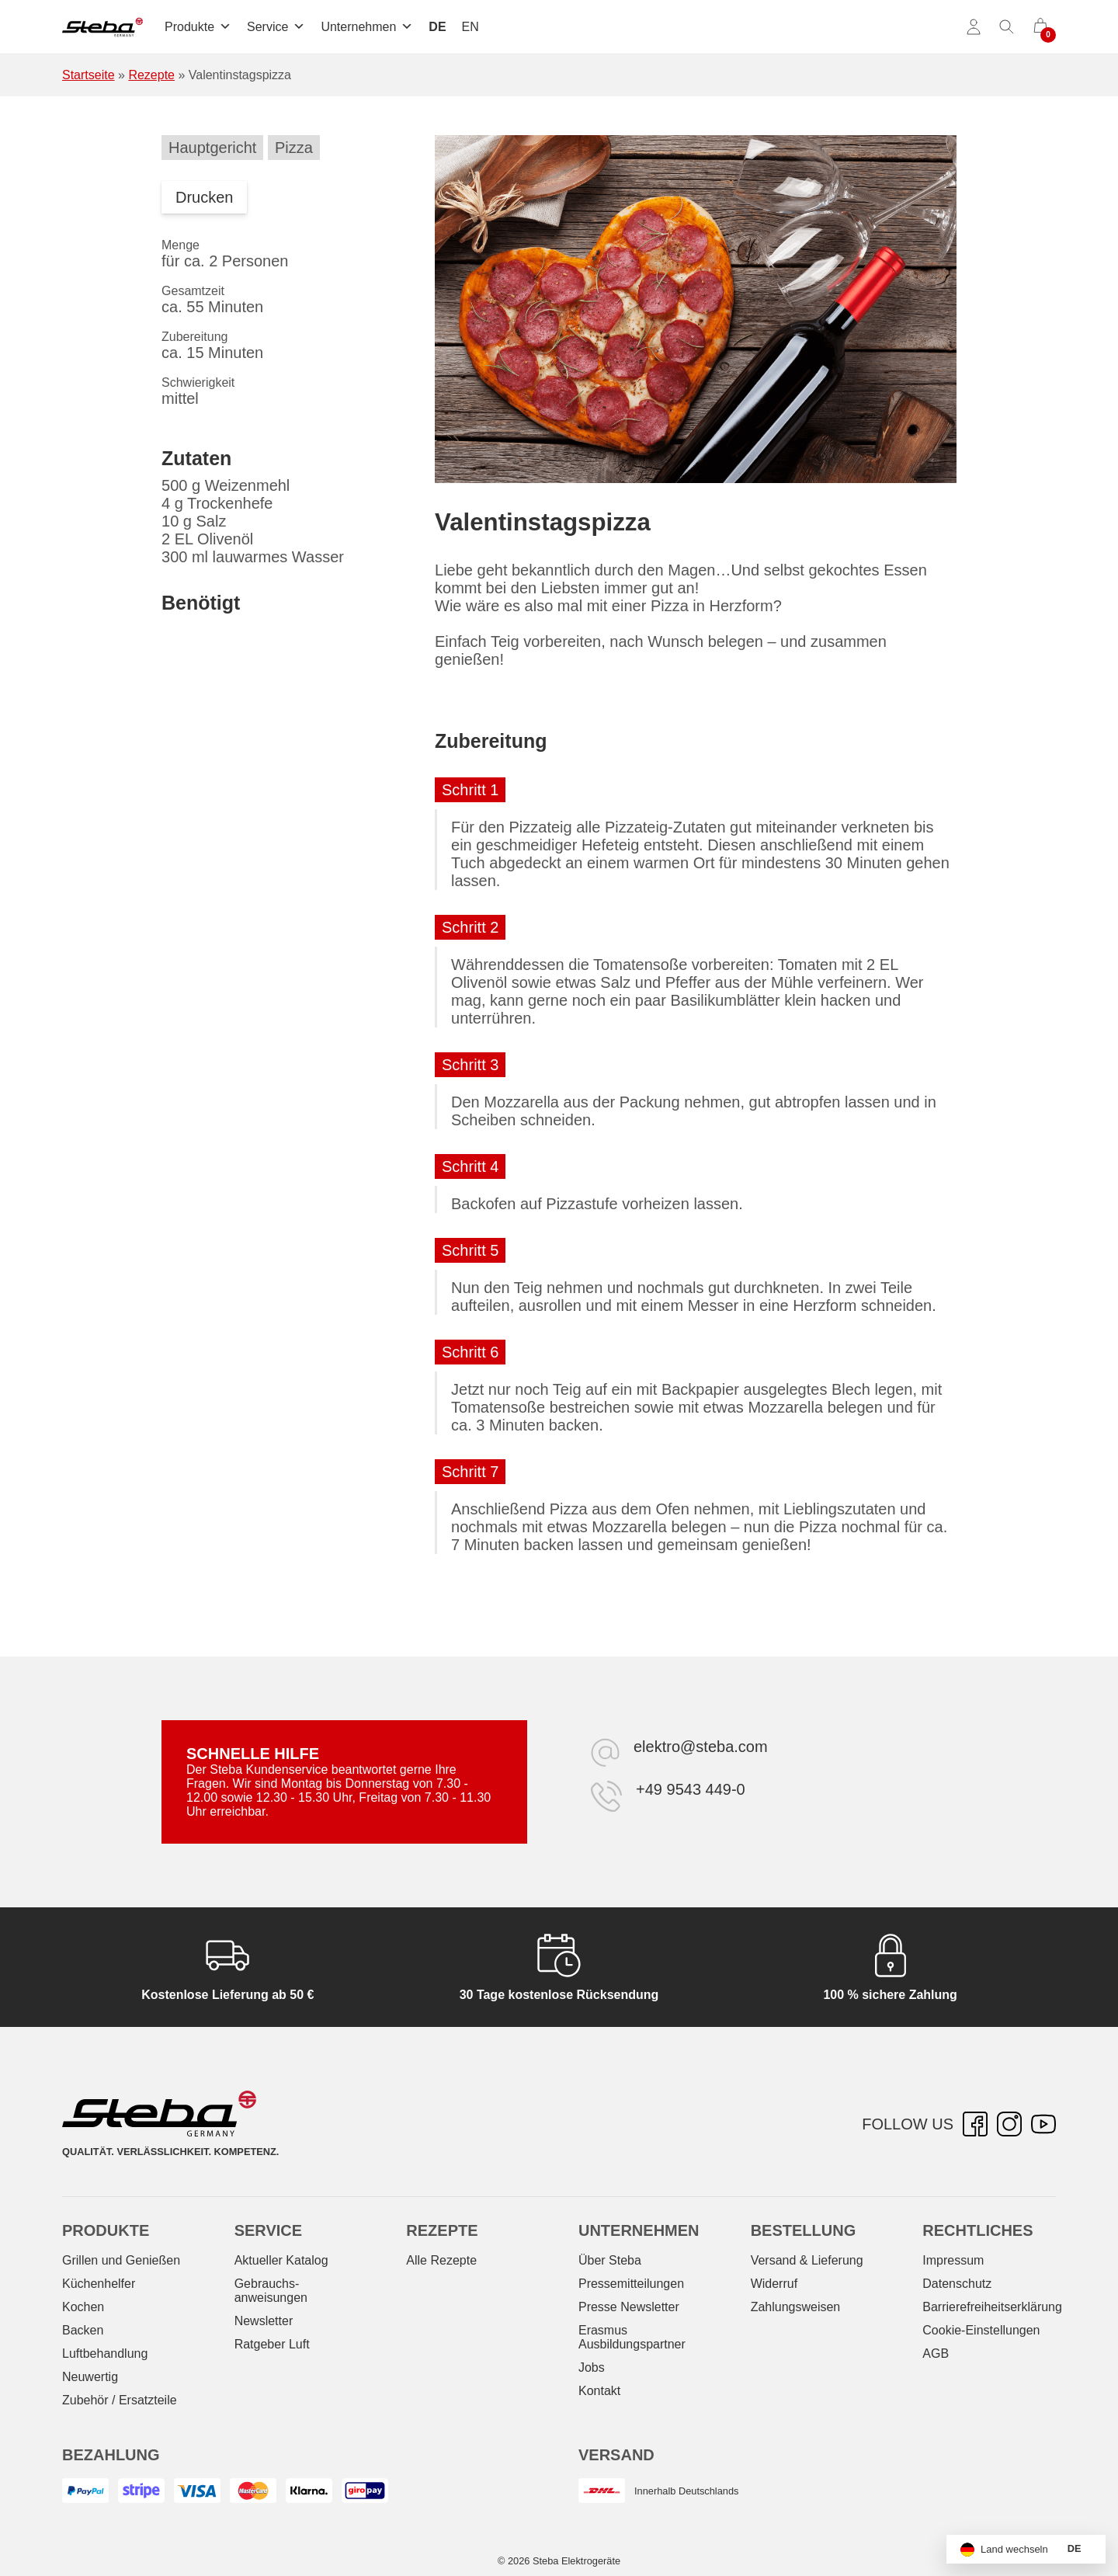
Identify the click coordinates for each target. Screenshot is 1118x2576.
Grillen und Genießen (121, 2260)
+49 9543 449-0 (690, 1789)
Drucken (204, 197)
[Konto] (973, 27)
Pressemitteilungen (631, 2283)
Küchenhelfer (98, 2283)
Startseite (88, 75)
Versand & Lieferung (807, 2260)
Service (276, 26)
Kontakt (599, 2390)
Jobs (591, 2367)
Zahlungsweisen (796, 2307)
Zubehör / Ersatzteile (119, 2400)
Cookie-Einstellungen (981, 2330)
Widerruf (774, 2283)
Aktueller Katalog (281, 2260)
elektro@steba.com (701, 1746)
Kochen (83, 2307)
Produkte (198, 26)
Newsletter (263, 2320)
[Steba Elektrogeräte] (102, 27)
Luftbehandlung (105, 2353)
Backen (82, 2330)
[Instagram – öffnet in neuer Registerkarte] (1009, 2124)
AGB (935, 2353)
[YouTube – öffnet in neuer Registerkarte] (1043, 2124)
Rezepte (151, 75)
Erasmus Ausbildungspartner (632, 2337)
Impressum (953, 2260)
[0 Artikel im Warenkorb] (1040, 27)
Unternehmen (367, 26)
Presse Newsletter (628, 2307)
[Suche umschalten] (1007, 27)
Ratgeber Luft (272, 2344)
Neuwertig (90, 2376)
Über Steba (609, 2260)
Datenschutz (956, 2283)
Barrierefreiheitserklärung (992, 2307)
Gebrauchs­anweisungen (270, 2290)
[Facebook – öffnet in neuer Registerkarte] (975, 2124)
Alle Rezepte (441, 2260)
